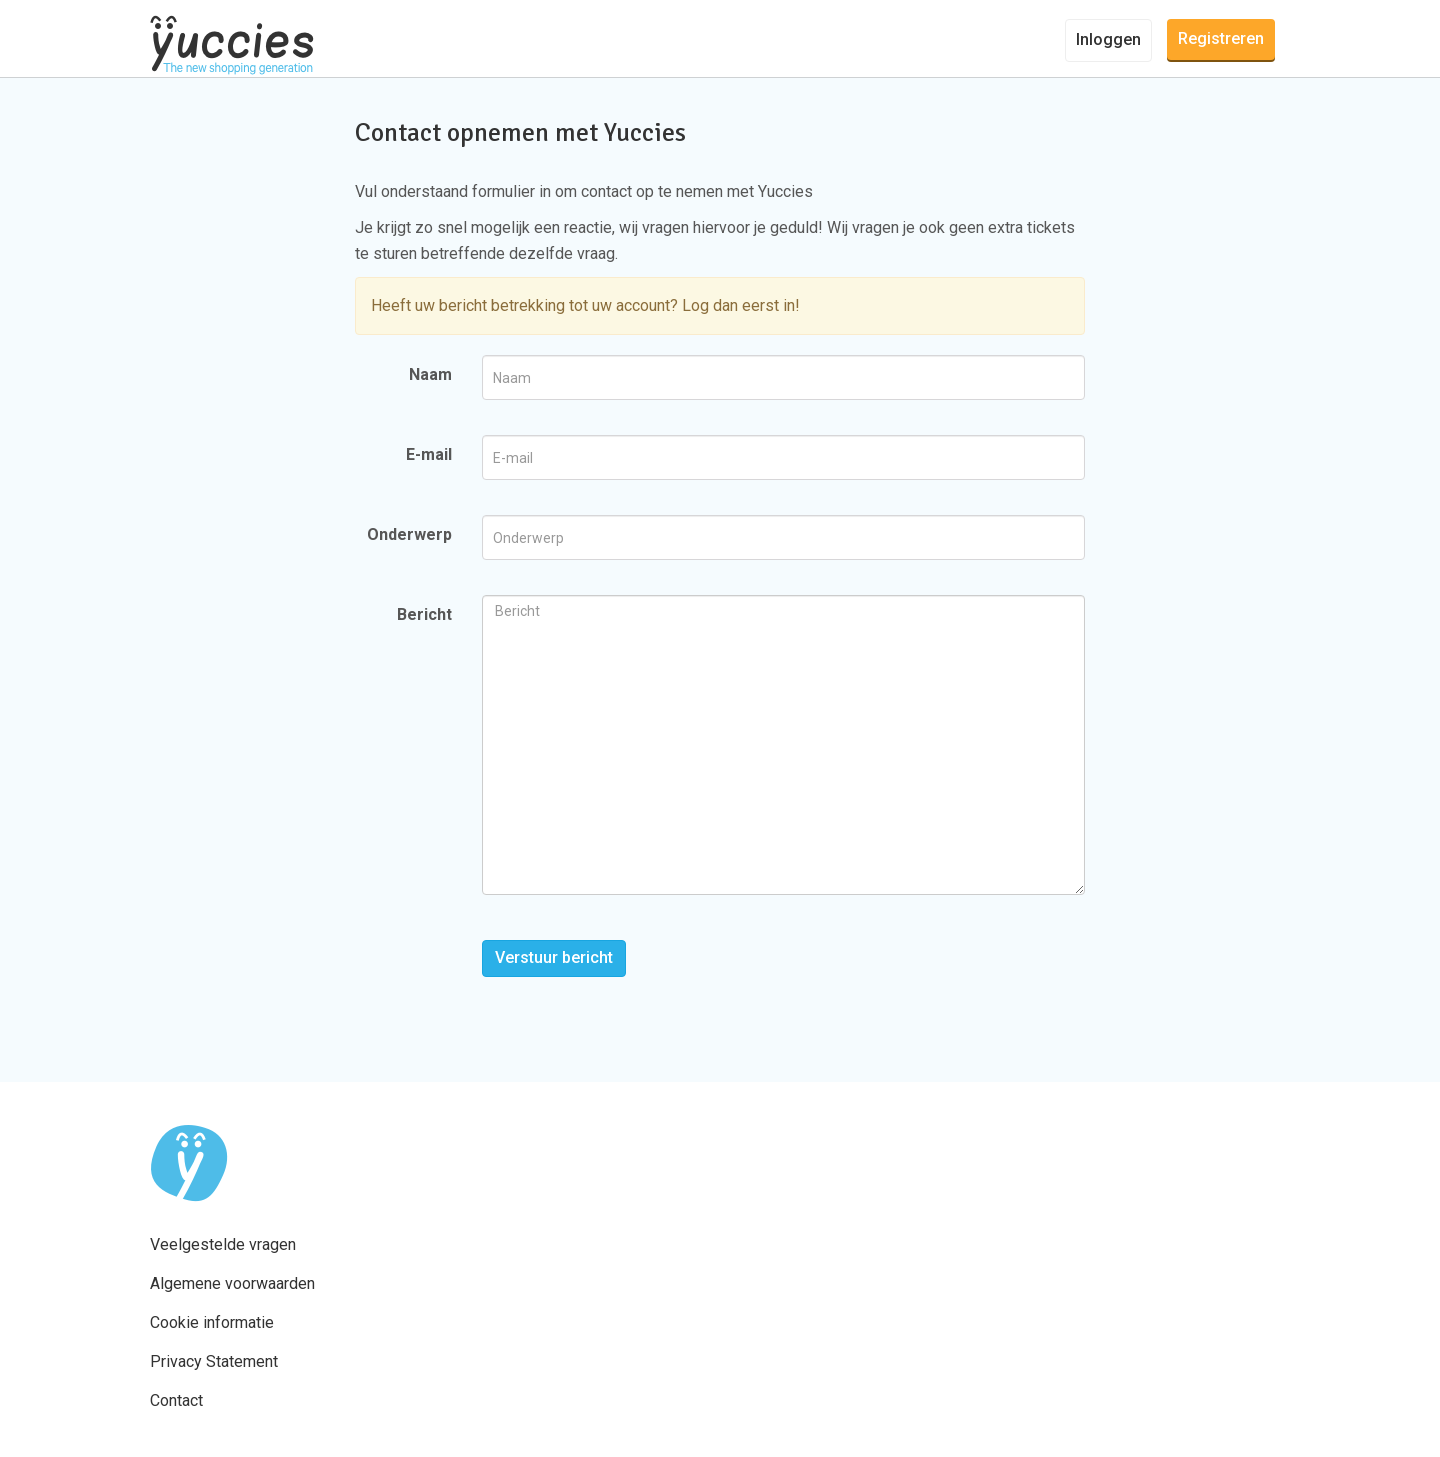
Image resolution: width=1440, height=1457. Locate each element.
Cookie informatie (212, 1322)
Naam (430, 374)
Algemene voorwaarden (232, 1283)
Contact (176, 1400)
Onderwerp (409, 534)
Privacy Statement (214, 1361)
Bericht (424, 614)
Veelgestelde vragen (223, 1244)
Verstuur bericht (554, 957)
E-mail (429, 454)
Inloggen (1108, 39)
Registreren (1221, 38)
